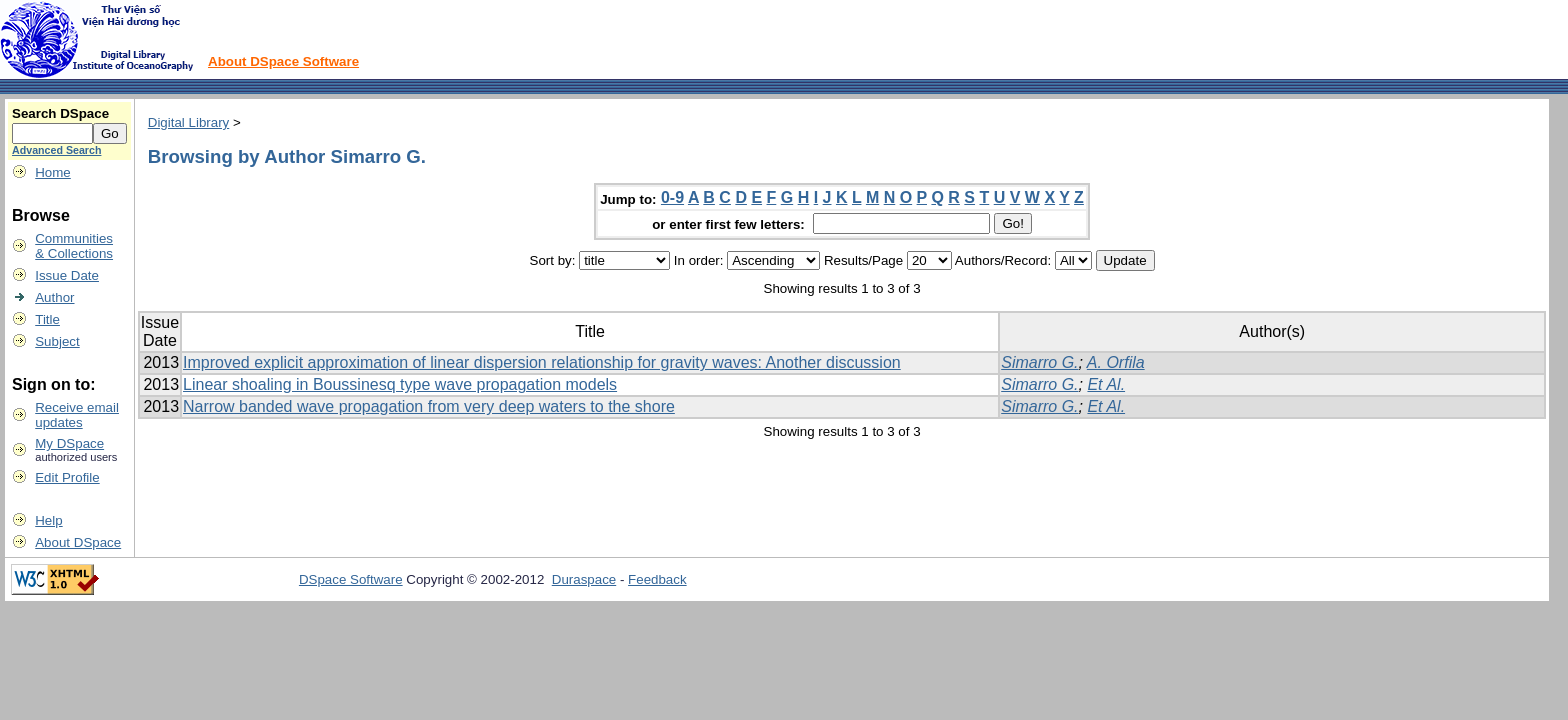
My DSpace (69, 443)
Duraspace (584, 579)
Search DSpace (60, 113)
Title (47, 319)
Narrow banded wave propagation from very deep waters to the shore (429, 406)
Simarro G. (1039, 362)
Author (54, 297)
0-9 (672, 197)
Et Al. (1106, 384)
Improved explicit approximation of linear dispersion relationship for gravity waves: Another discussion (542, 362)
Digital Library (188, 122)
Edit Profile (67, 477)
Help (48, 520)
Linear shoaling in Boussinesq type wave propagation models (400, 384)
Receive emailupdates (77, 415)
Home (53, 172)
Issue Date (67, 275)
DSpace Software (351, 579)
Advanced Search (56, 150)
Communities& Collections (74, 246)
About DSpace (78, 542)
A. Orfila (1116, 362)
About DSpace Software (283, 61)
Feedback (657, 579)
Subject (57, 341)
